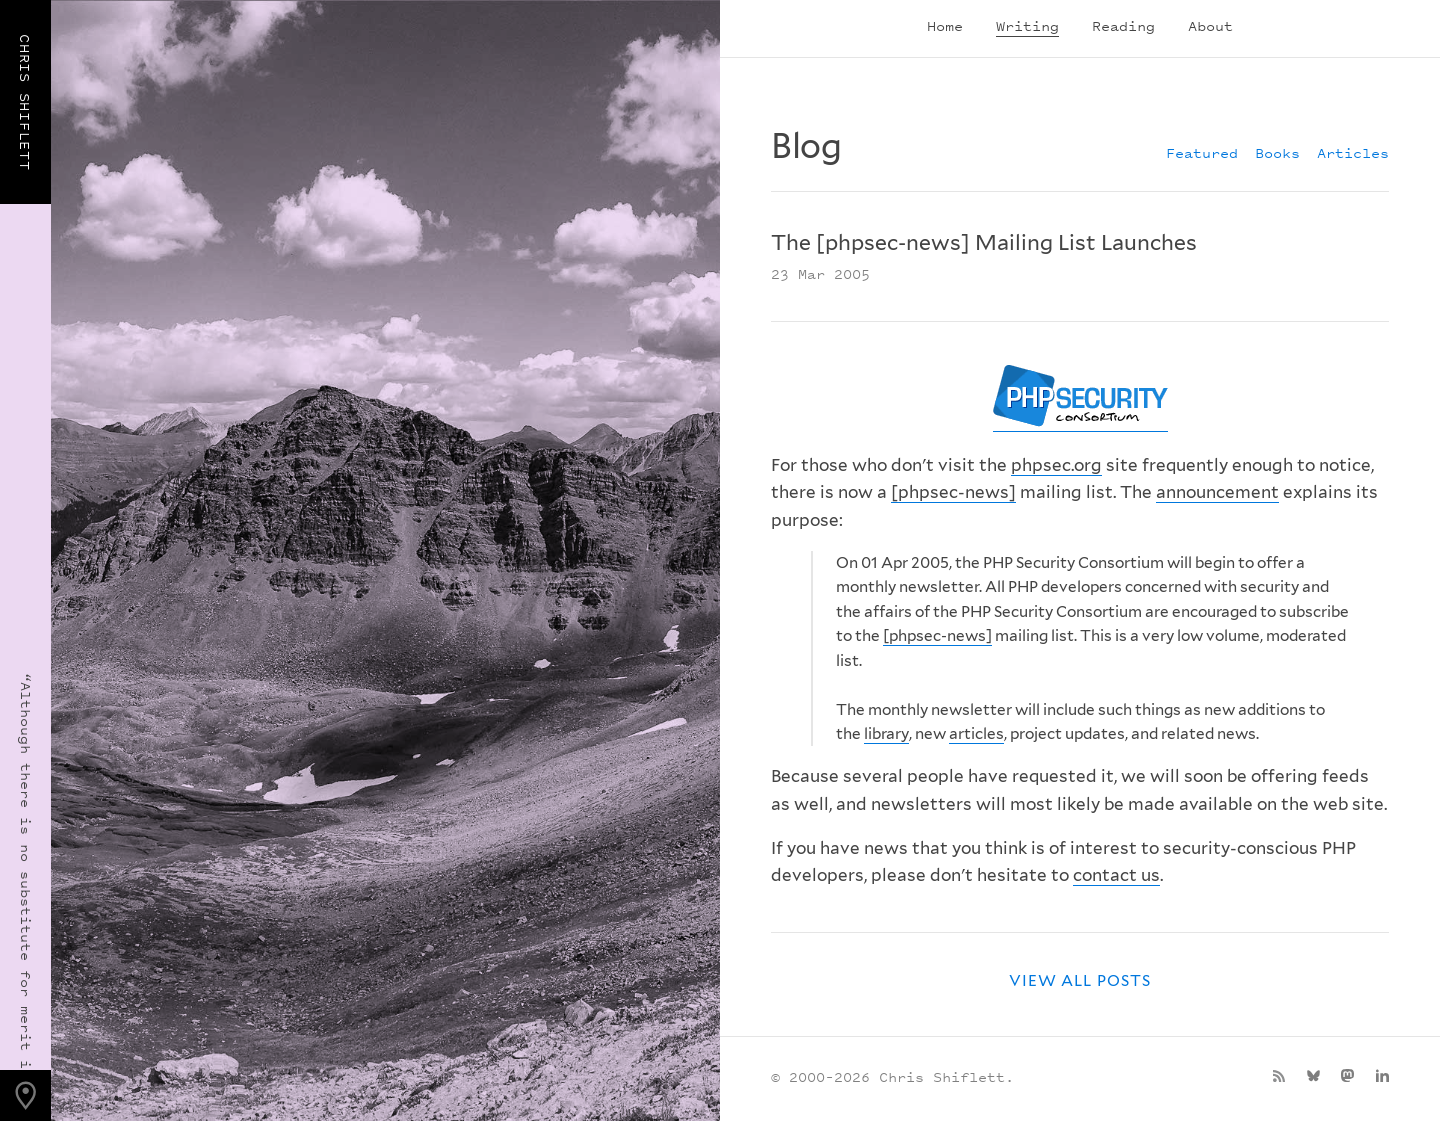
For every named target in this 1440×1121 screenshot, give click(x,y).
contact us (1116, 875)
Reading (1123, 25)
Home (945, 25)
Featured (1202, 152)
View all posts (1080, 980)
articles (976, 733)
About (1210, 25)
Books (1277, 152)
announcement (1217, 492)
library (886, 733)
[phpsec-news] (953, 492)
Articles (1353, 152)
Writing (1027, 25)
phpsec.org (1056, 465)
